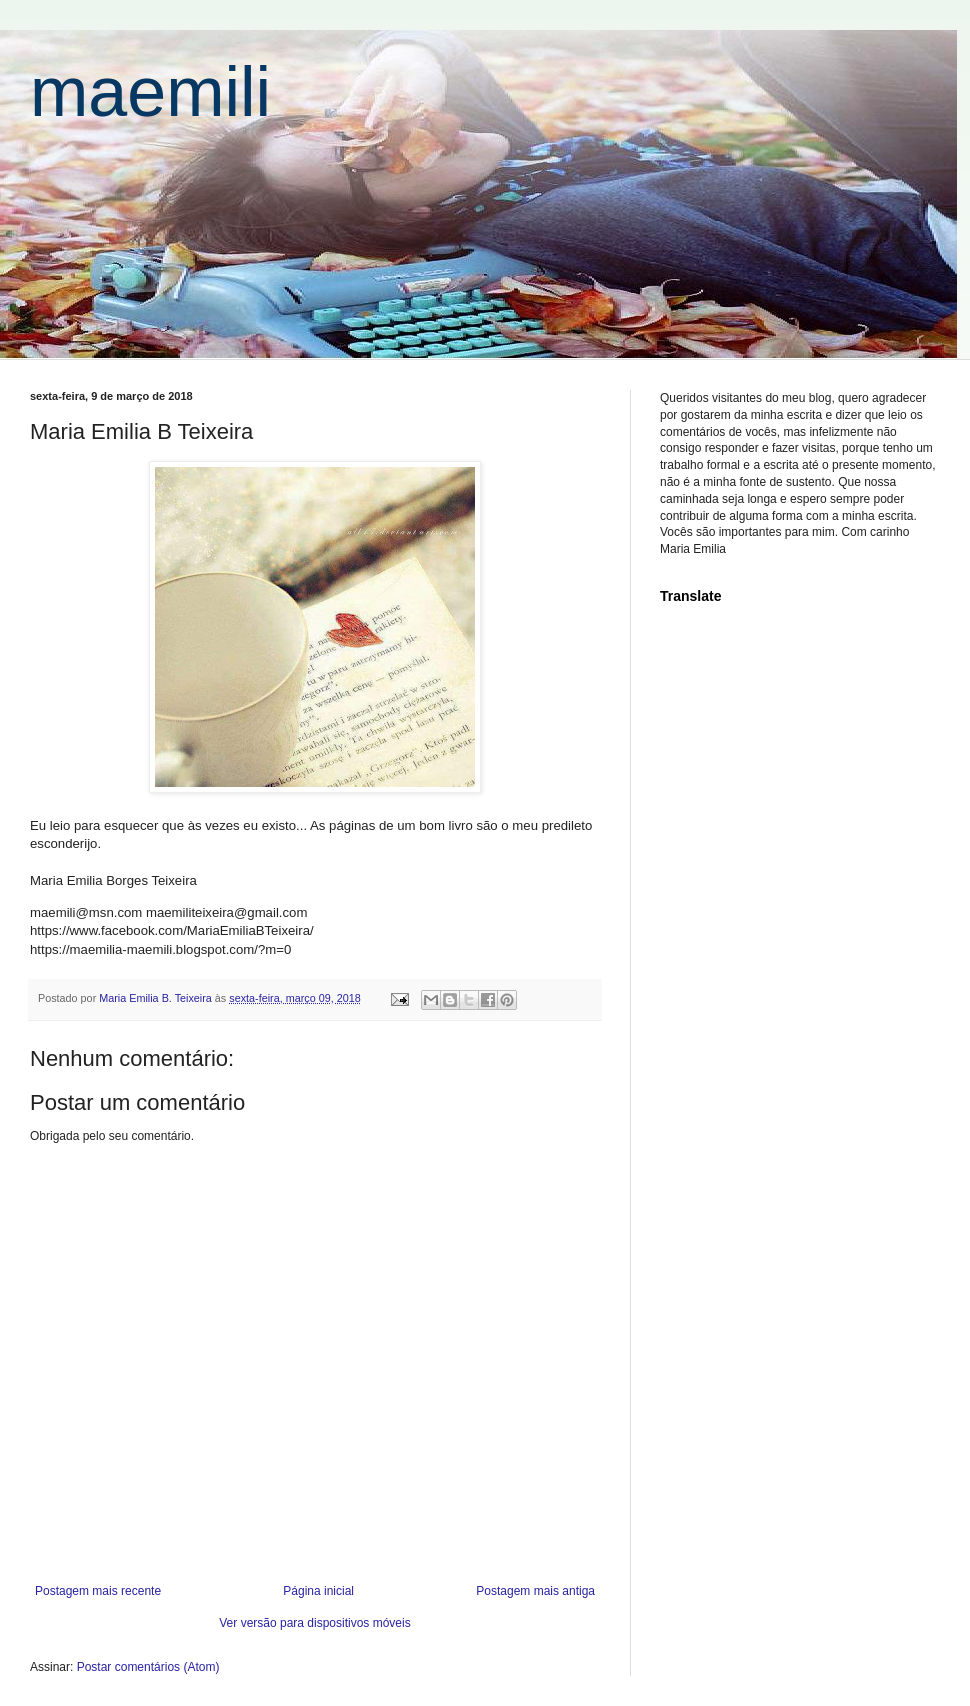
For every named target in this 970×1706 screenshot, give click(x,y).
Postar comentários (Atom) (148, 1667)
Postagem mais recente (98, 1591)
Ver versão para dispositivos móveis (314, 1623)
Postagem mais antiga (535, 1591)
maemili (150, 92)
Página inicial (318, 1591)
